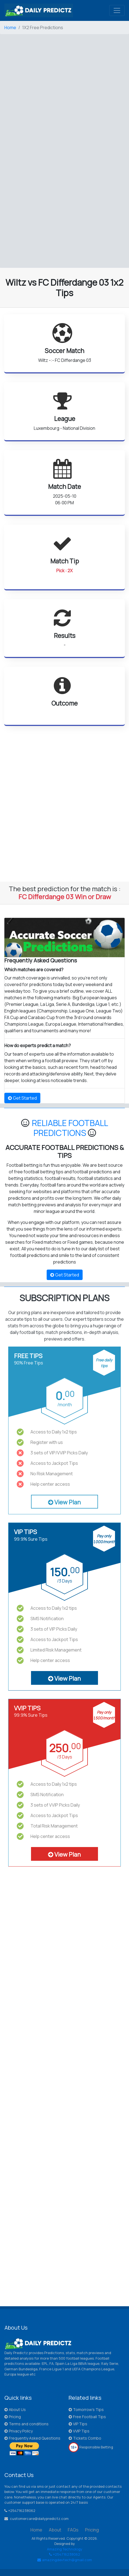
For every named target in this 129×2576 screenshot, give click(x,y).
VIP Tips (78, 2423)
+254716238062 (64, 2554)
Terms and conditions (26, 2423)
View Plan (64, 1502)
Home (10, 27)
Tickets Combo (85, 2438)
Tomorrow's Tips (86, 2409)
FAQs (73, 2530)
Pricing (12, 2416)
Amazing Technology (64, 2549)
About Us (15, 2409)
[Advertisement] (64, 88)
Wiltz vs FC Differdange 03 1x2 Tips (64, 287)
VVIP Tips (79, 2431)
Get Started (22, 1098)
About (55, 2530)
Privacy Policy (18, 2431)
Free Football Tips (87, 2416)
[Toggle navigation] (117, 10)
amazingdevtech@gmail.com (64, 2559)
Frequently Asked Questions (32, 2438)
